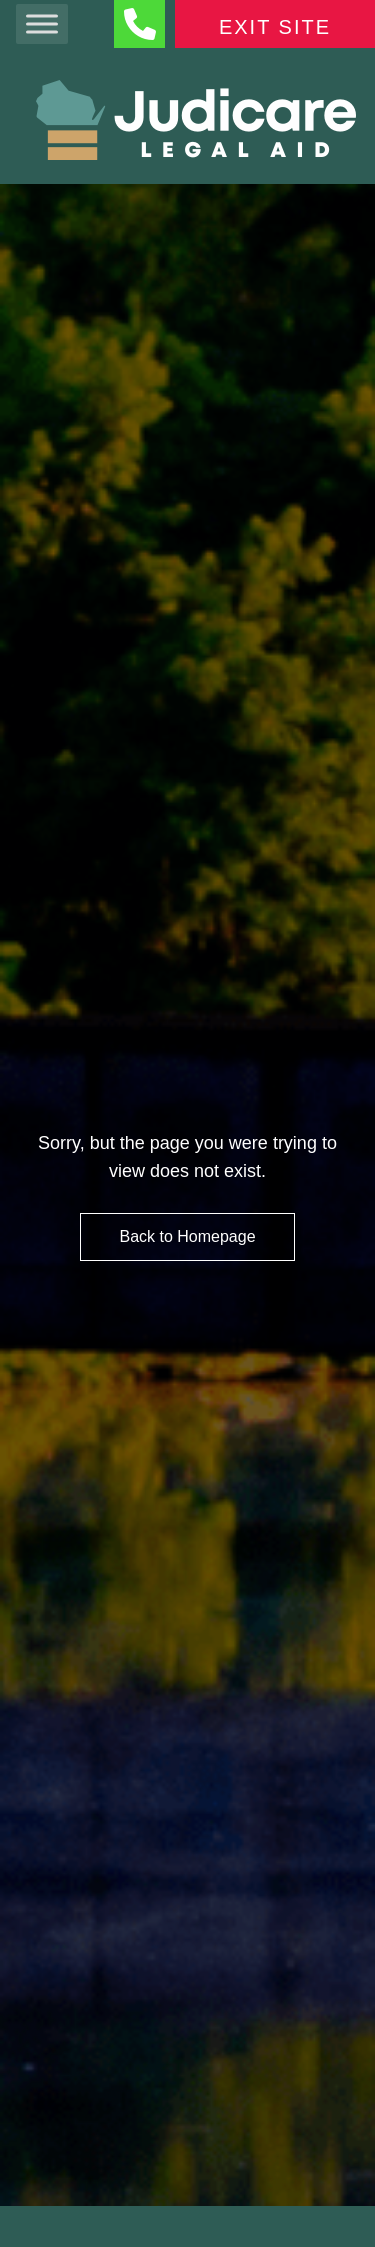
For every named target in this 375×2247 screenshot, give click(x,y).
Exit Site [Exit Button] (275, 27)
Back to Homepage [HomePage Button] (187, 1236)
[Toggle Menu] (42, 23)
